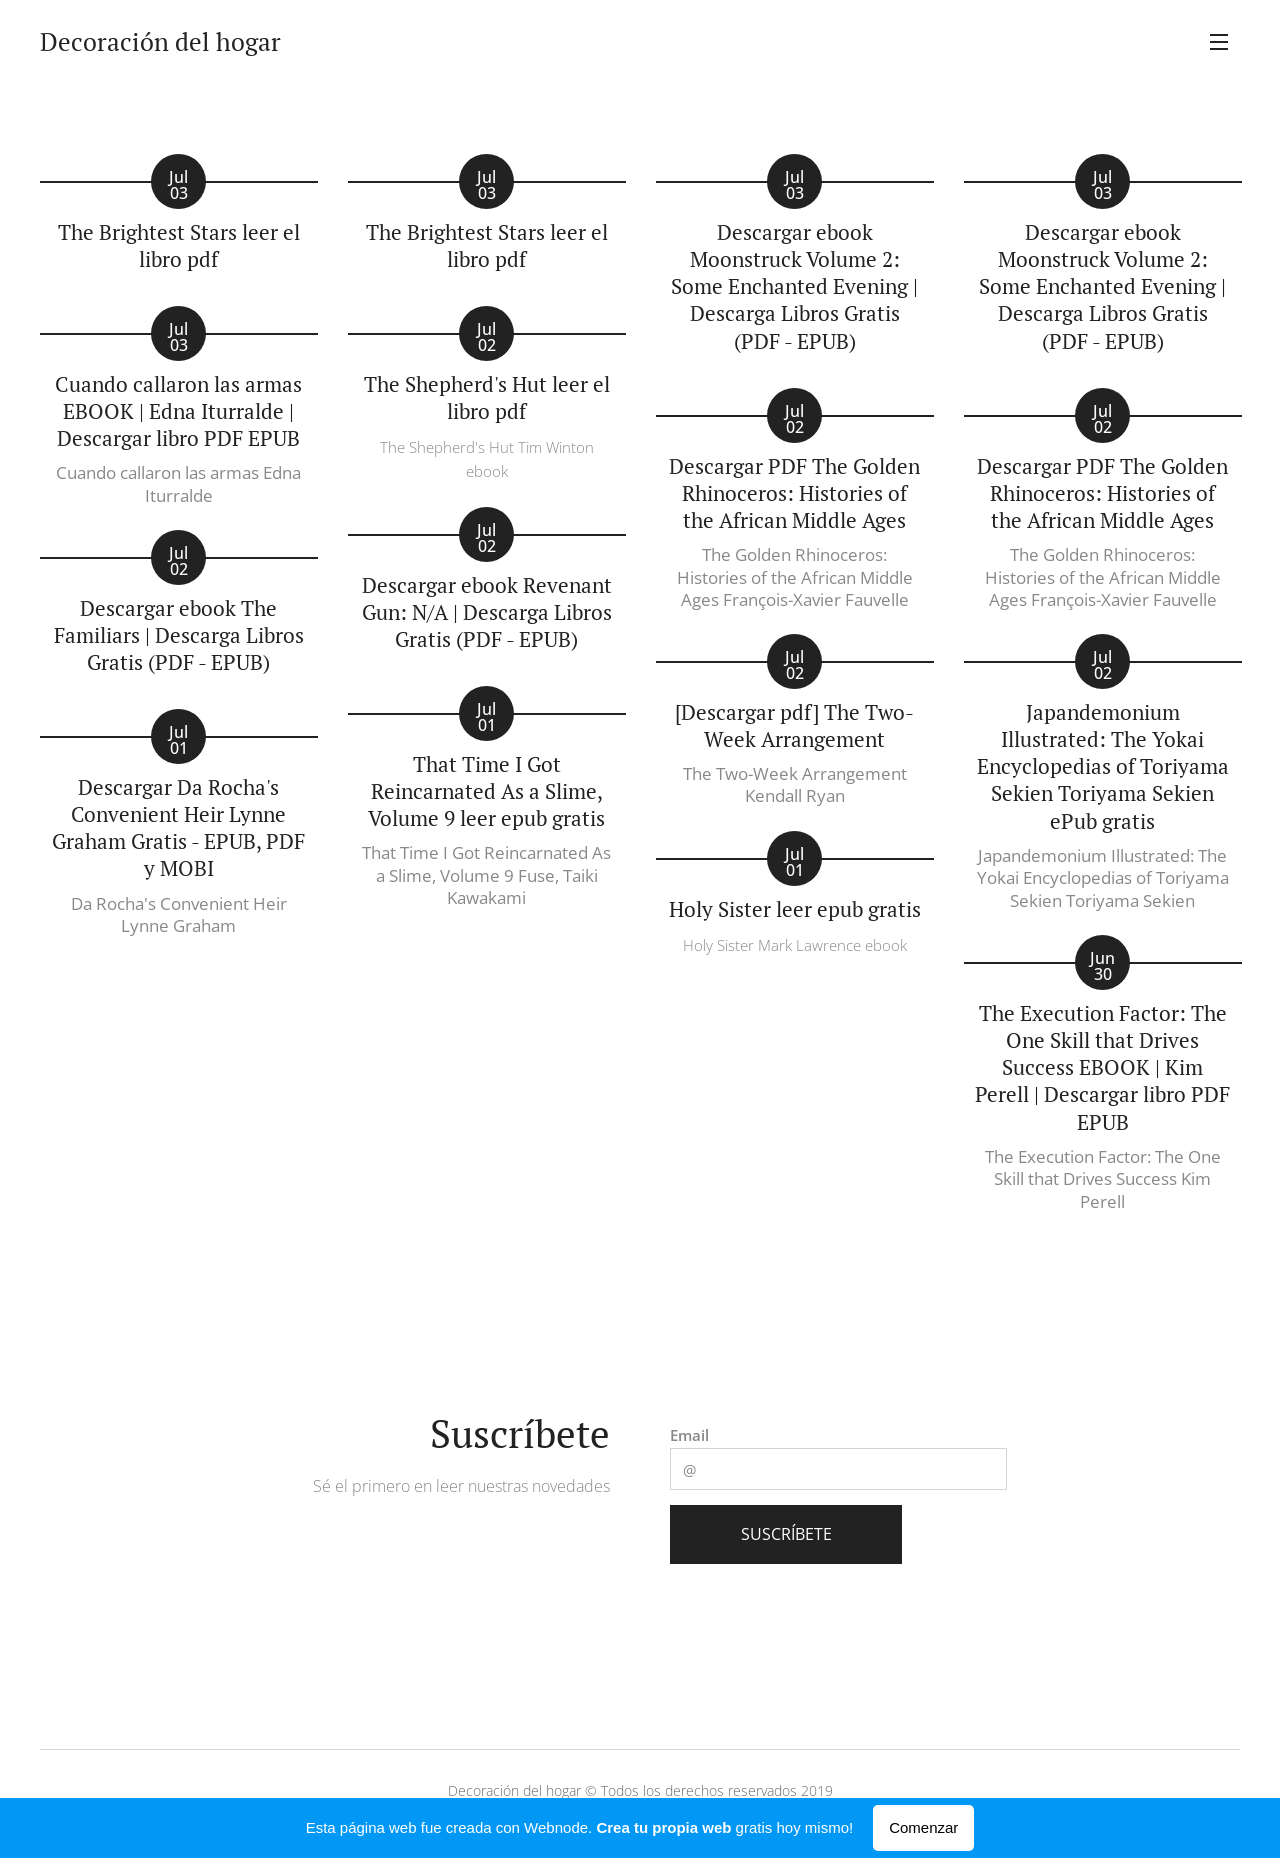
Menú (1219, 42)
